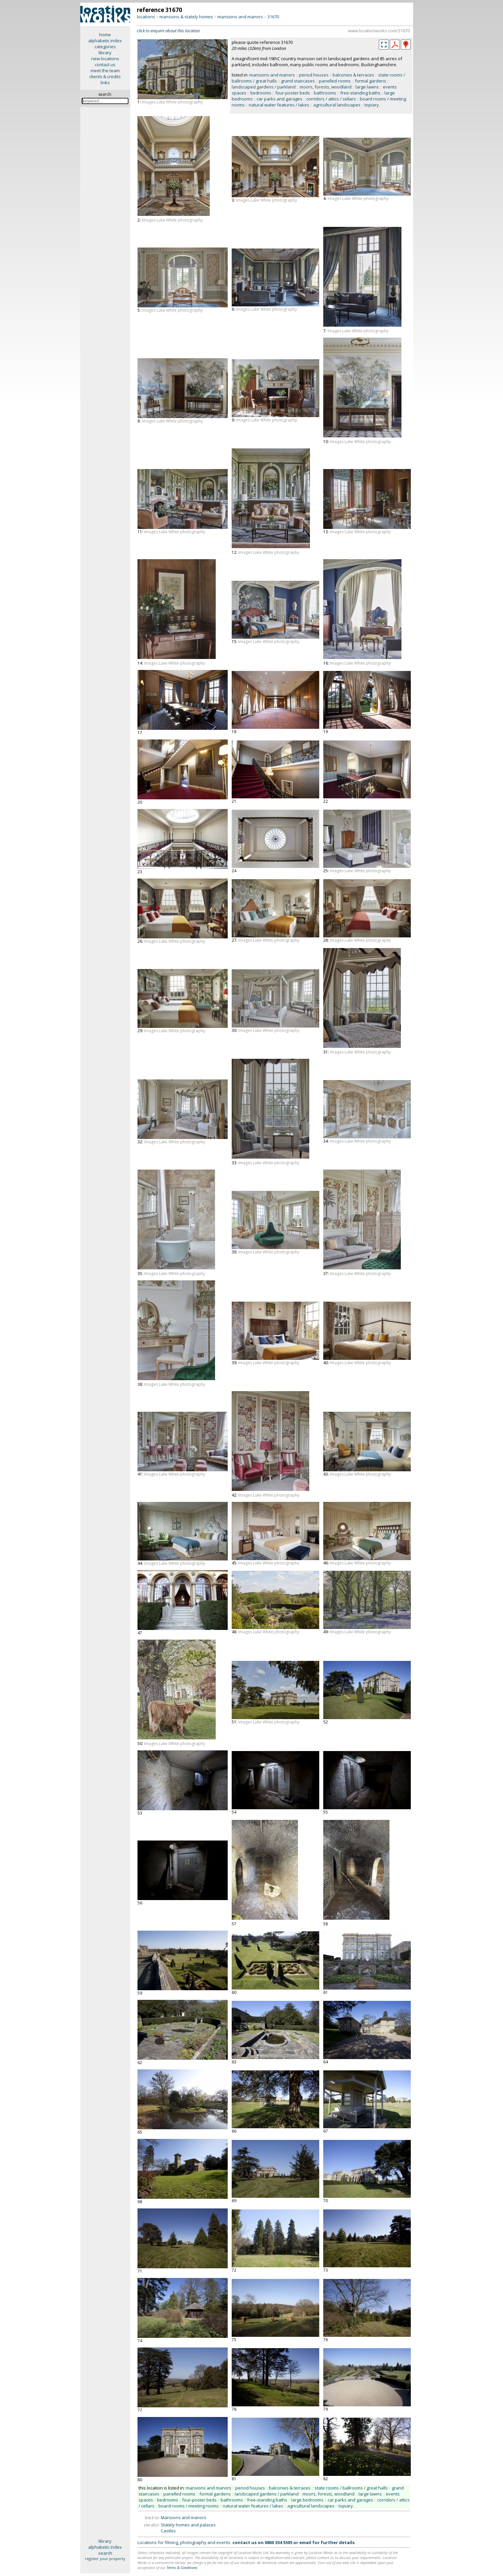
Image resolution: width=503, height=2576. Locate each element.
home (105, 35)
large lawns (367, 87)
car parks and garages (279, 99)
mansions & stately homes (186, 17)
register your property (105, 2558)
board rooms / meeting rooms (188, 2506)
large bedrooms (307, 2500)
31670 (273, 17)
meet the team (105, 71)
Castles (168, 2531)
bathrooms (325, 93)
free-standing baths (360, 93)
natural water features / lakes (279, 105)
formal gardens (370, 81)
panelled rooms (335, 81)
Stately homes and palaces (188, 2525)
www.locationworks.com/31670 (379, 31)
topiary (372, 105)
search (105, 2553)
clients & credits (105, 77)
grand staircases (298, 81)
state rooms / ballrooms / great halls (351, 2488)
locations (146, 17)
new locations (105, 59)
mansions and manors (240, 17)
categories (105, 47)
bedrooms (260, 93)
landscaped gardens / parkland (264, 87)
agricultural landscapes (337, 105)
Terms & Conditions (181, 2567)
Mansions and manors (183, 2517)
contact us (105, 65)
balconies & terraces (353, 75)
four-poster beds (292, 93)
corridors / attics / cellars (331, 99)
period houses (314, 75)
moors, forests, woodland (326, 87)
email (305, 2542)
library (105, 53)
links (105, 82)
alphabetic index (105, 41)
